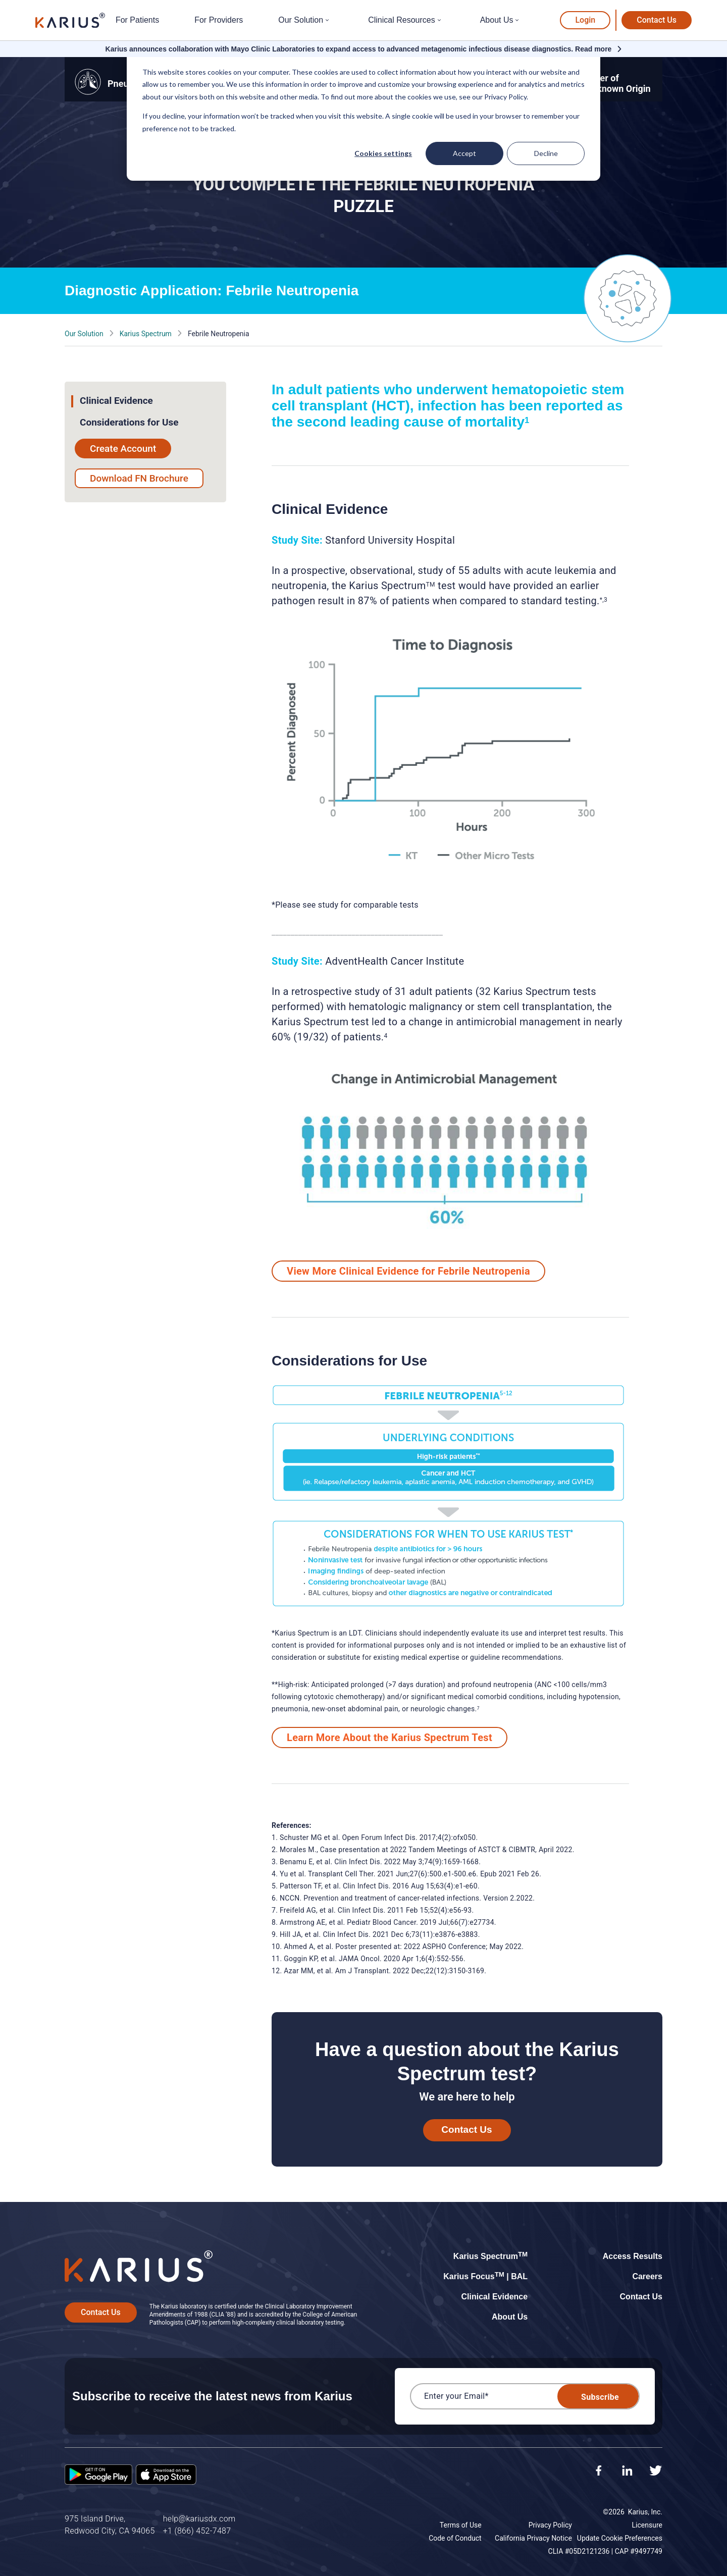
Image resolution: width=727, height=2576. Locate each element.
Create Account (123, 448)
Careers (647, 2276)
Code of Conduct (455, 2538)
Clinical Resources (401, 20)
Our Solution (300, 20)
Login (585, 20)
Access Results (632, 2256)
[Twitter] (655, 2472)
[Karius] (70, 20)
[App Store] (166, 2476)
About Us (496, 20)
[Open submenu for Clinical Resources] (440, 20)
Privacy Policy (550, 2525)
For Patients (137, 20)
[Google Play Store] (98, 2476)
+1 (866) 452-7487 (197, 2531)
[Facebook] (599, 2472)
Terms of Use (461, 2525)
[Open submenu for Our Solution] (328, 20)
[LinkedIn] (627, 2472)
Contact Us (657, 20)
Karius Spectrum (146, 334)
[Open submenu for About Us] (518, 20)
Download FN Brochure (139, 478)
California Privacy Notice (533, 2538)
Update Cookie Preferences (619, 2538)
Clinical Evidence (116, 400)
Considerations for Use (129, 422)
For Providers (218, 20)
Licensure (647, 2525)
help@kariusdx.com (199, 2519)
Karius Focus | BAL (485, 2276)
